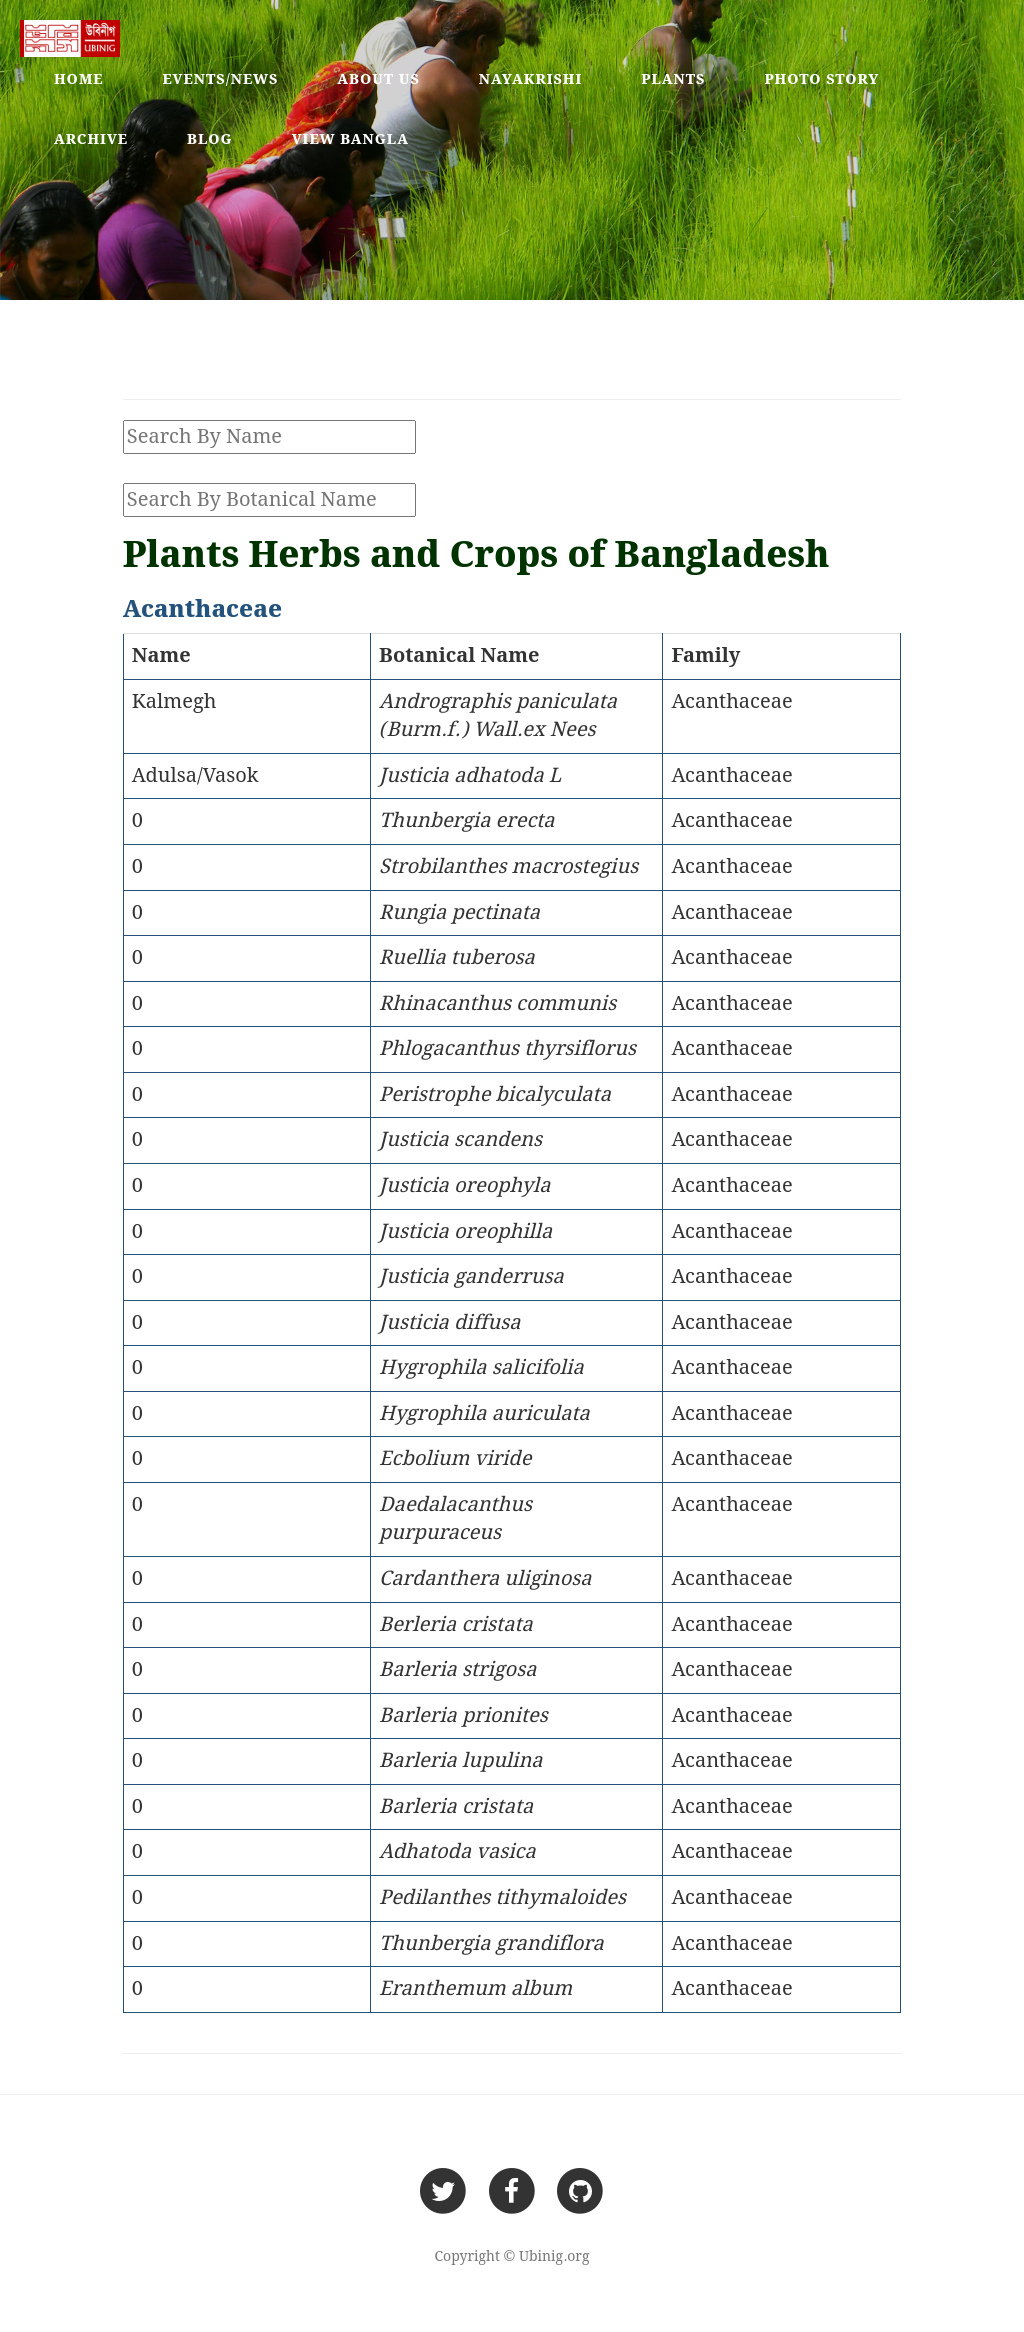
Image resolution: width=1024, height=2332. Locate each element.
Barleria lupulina (461, 1761)
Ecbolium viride (455, 1459)
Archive (91, 140)
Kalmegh (174, 702)
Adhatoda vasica (457, 1852)
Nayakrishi (530, 80)
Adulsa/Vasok (195, 776)
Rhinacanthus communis (497, 1004)
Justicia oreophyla (465, 1186)
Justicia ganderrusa (471, 1277)
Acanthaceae (731, 702)
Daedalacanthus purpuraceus (455, 1519)
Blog (210, 140)
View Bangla (350, 140)
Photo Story (821, 80)
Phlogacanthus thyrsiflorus (507, 1049)
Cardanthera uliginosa (485, 1579)
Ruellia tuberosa (457, 958)
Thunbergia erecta (467, 821)
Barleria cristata (456, 1807)
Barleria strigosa (457, 1670)
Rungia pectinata (459, 913)
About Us (378, 80)
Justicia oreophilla (465, 1232)
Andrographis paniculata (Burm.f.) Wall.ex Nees (498, 716)
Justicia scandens (460, 1140)
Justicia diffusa (449, 1323)
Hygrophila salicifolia (481, 1368)
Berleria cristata (456, 1625)
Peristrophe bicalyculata (495, 1095)
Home (79, 80)
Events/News (221, 80)
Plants (673, 80)
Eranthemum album (475, 1989)
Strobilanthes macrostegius (508, 867)
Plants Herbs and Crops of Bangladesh (476, 556)
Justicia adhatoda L (470, 776)
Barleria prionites (463, 1716)
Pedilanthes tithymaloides (502, 1898)
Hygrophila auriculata (484, 1414)
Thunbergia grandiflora (491, 1944)
